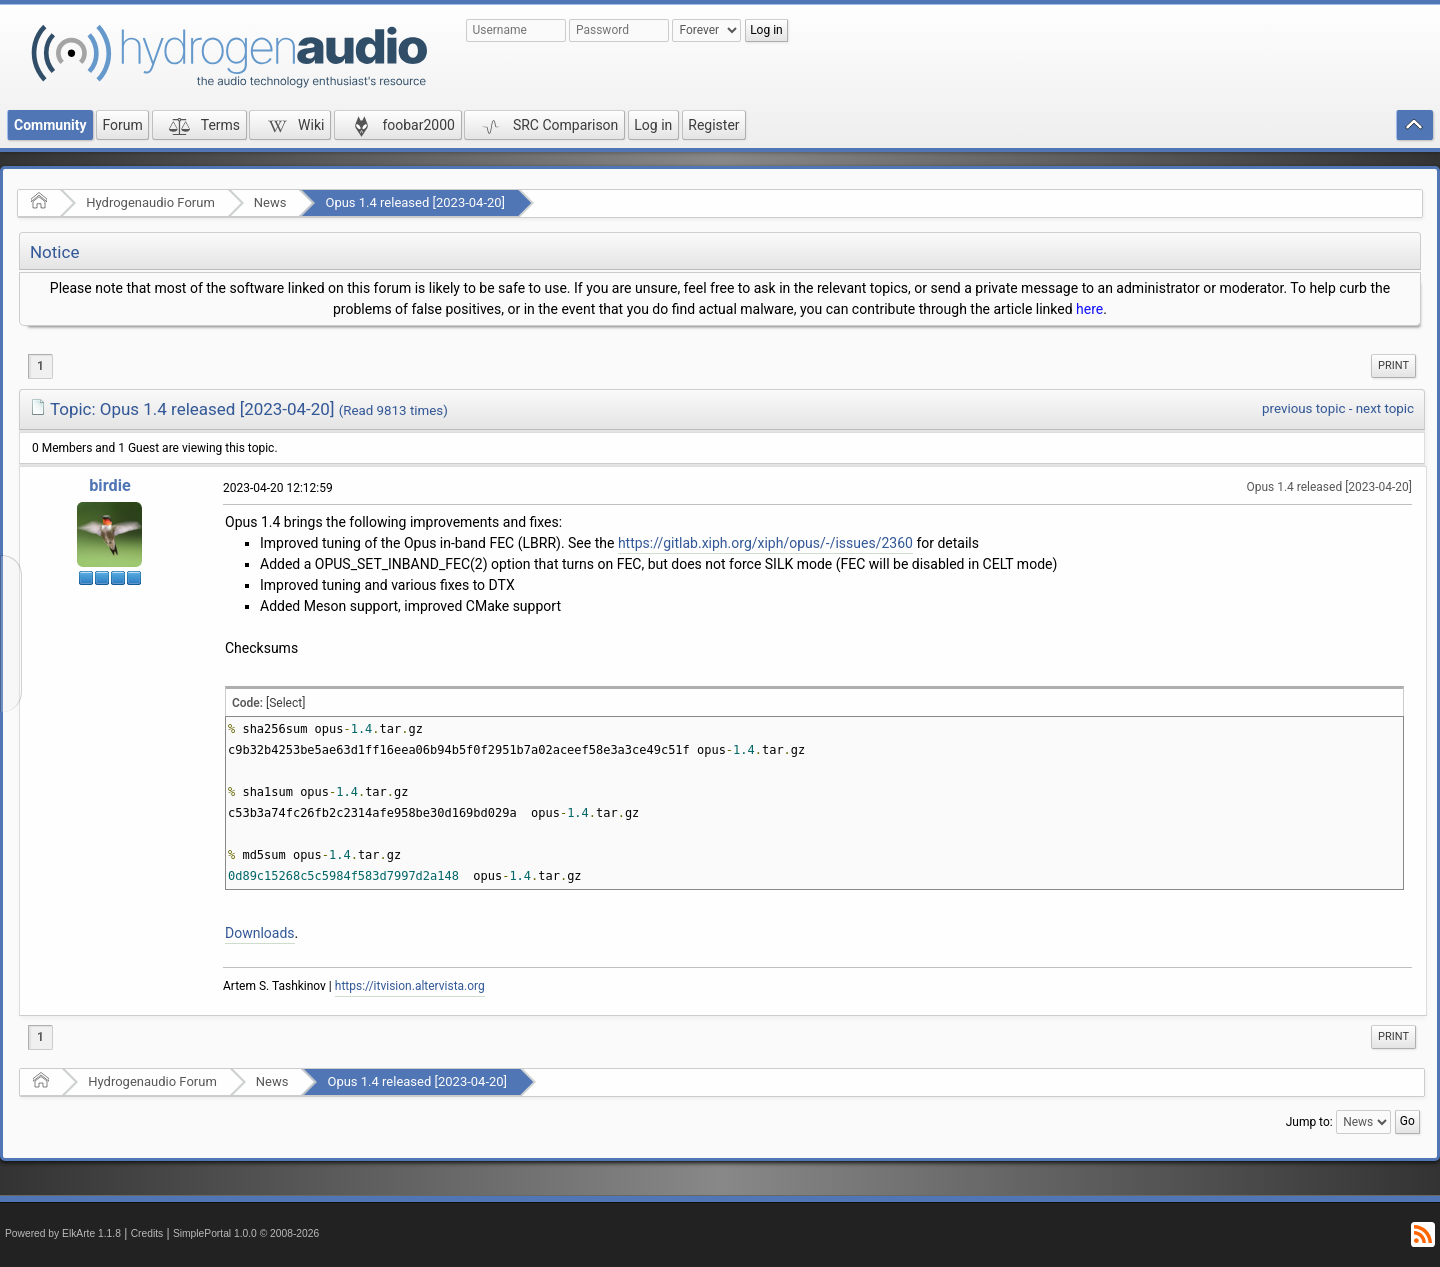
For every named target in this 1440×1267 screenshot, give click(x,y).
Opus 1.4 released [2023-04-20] (415, 202)
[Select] (285, 703)
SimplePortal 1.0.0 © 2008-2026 (246, 1233)
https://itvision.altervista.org (410, 986)
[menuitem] (1393, 366)
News (270, 202)
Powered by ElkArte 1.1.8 (63, 1233)
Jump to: (1309, 1122)
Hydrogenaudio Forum (150, 202)
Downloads (260, 933)
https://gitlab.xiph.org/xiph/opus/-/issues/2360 (765, 543)
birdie (110, 485)
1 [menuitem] (40, 366)
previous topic (1303, 408)
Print (1393, 365)
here (1089, 309)
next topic (1385, 408)
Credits (147, 1233)
